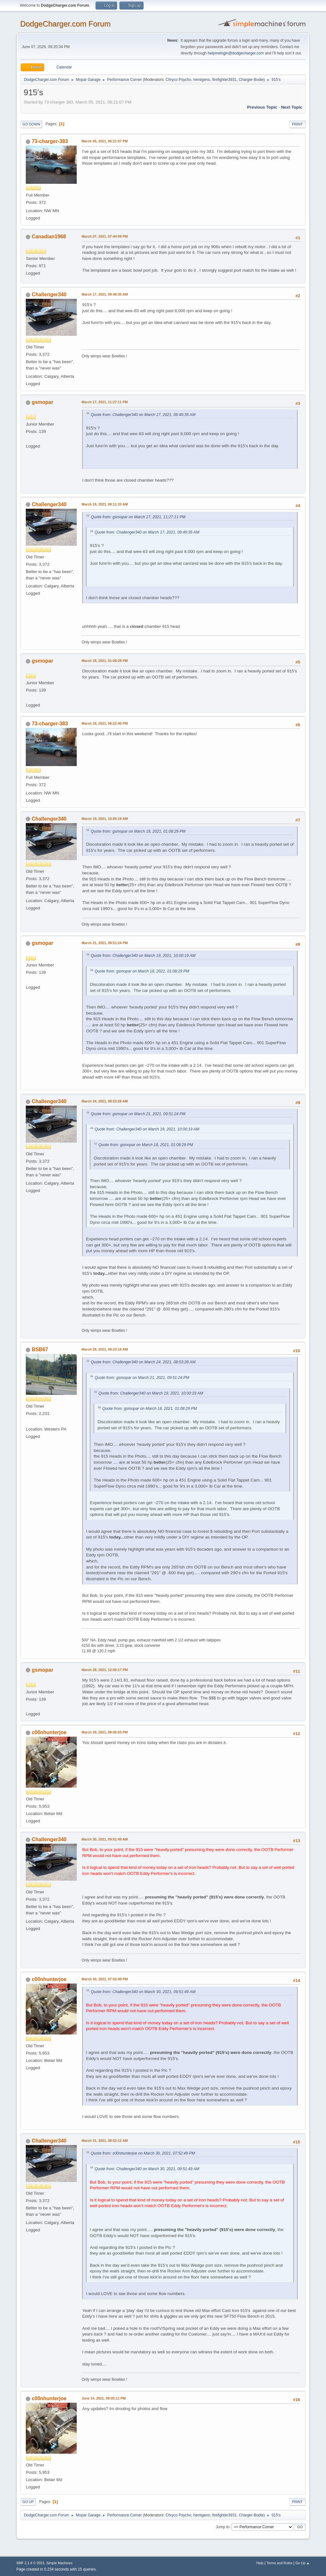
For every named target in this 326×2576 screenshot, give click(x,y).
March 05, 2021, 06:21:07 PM (105, 141)
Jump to (223, 2526)
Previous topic (262, 107)
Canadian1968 (49, 236)
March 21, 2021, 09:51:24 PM (105, 943)
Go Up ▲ (302, 2563)
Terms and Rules (279, 2563)
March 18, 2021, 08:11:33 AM (105, 504)
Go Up (28, 2502)
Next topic (291, 107)
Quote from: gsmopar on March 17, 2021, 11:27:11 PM (138, 517)
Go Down (31, 124)
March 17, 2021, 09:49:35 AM (105, 294)
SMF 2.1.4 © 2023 (30, 2563)
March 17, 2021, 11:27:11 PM (105, 402)
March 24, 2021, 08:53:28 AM (105, 1101)
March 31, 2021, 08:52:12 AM (105, 2140)
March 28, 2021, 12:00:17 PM (105, 1670)
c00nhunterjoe (49, 1732)
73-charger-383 (50, 141)
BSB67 (40, 1349)
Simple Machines (59, 2563)
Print (297, 124)
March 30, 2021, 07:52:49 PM (105, 1979)
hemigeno (201, 79)
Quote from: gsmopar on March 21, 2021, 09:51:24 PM (138, 1114)
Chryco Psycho (178, 79)
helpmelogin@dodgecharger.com (236, 53)
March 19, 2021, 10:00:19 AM (105, 819)
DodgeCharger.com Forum (65, 23)
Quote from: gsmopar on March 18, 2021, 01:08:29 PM (138, 831)
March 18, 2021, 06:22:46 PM (105, 723)
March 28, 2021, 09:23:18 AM (105, 1349)
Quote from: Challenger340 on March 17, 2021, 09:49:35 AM (143, 415)
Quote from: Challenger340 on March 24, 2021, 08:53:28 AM (143, 1362)
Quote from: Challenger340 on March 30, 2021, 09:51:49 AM (143, 1992)
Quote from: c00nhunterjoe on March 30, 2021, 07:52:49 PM (143, 2153)
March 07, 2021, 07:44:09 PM (105, 236)
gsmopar (42, 402)
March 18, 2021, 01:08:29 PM (105, 661)
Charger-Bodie (251, 79)
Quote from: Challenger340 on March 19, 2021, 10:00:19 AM (143, 955)
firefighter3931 (224, 79)
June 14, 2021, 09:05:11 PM (103, 2398)
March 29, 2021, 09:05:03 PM (105, 1732)
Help (259, 2563)
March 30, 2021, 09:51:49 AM (105, 1839)
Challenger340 (49, 294)
